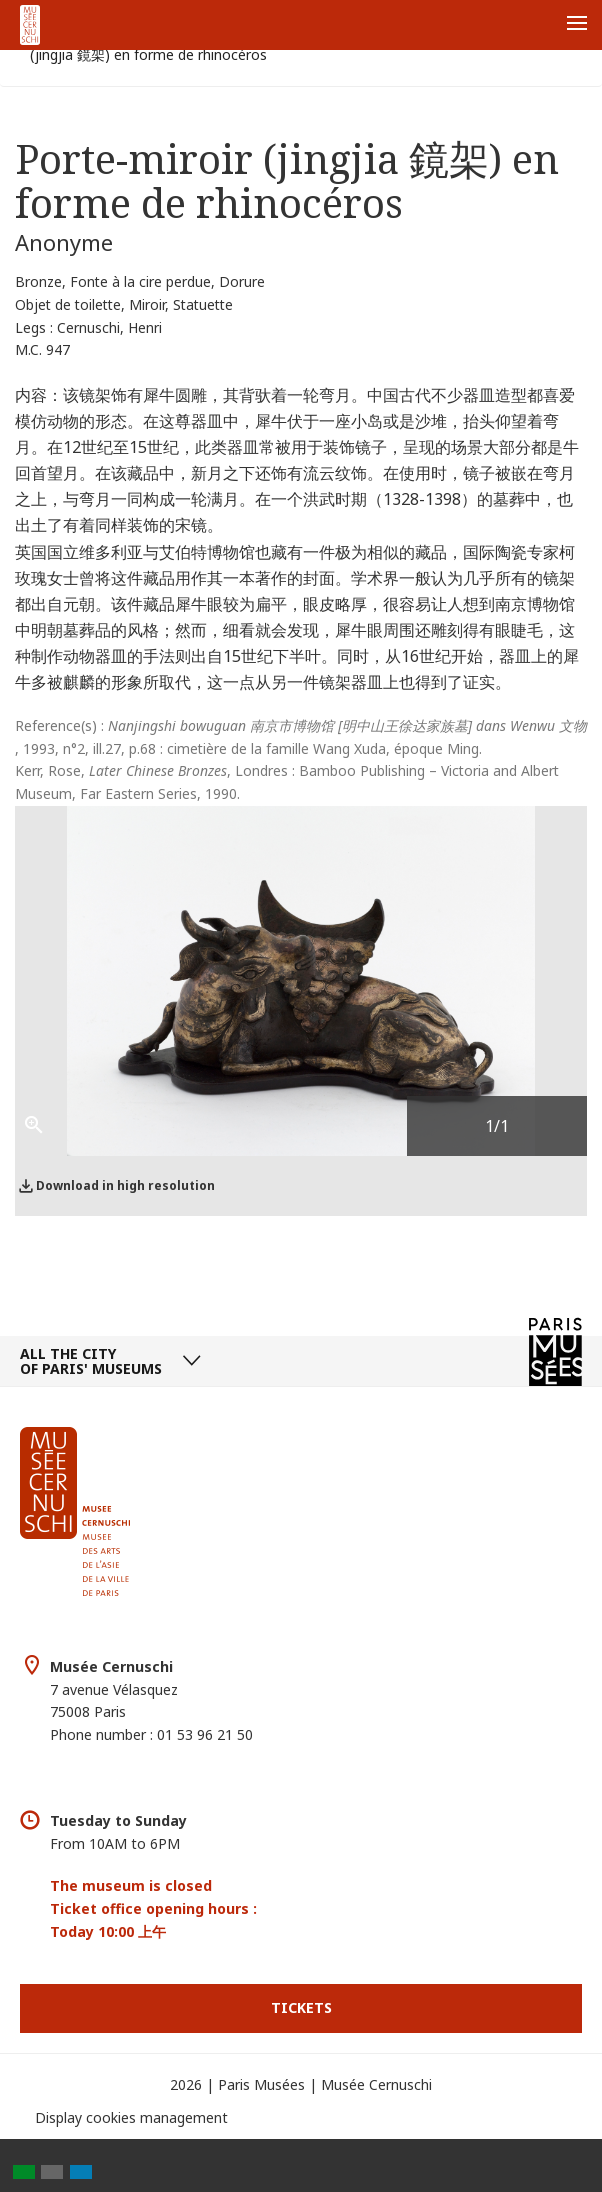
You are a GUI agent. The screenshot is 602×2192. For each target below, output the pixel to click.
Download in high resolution (125, 1185)
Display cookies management (131, 2117)
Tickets (301, 2007)
